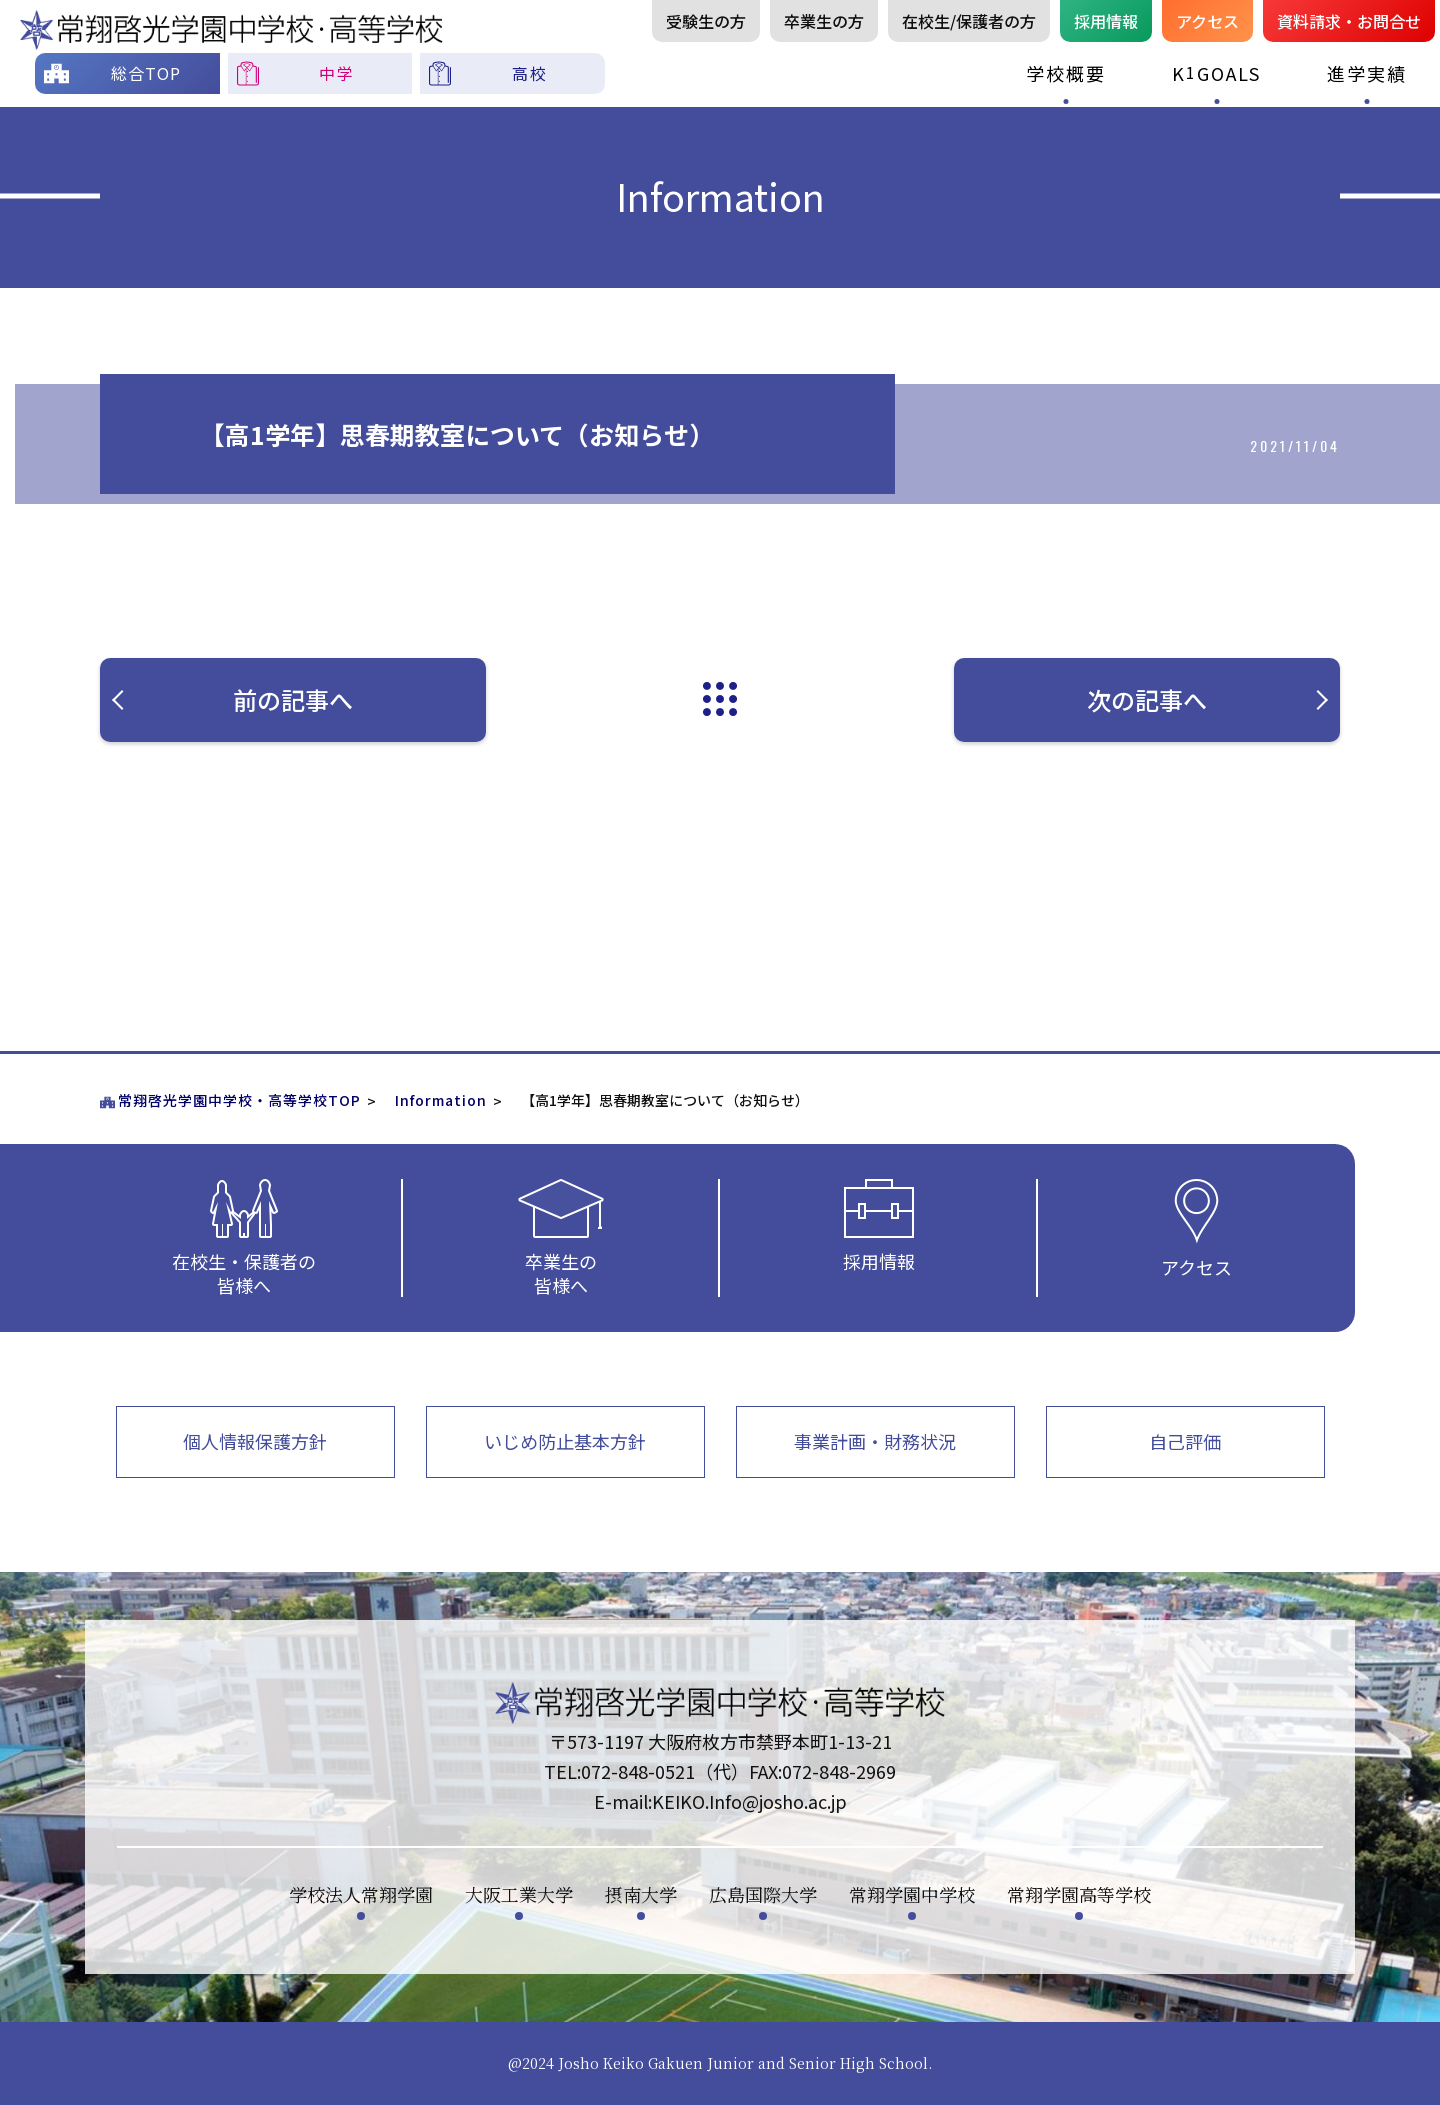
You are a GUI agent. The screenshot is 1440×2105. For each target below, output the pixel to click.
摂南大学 (641, 1894)
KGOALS (1216, 72)
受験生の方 (706, 21)
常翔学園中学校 (912, 1894)
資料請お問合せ (1349, 21)
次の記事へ (1206, 699)
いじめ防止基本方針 (565, 1441)
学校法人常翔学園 (361, 1894)
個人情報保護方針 (255, 1441)
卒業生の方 (824, 21)
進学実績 (1367, 73)
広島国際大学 (763, 1894)
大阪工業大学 (519, 1894)
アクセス (1207, 21)
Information (441, 1100)
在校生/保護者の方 (969, 21)
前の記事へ (285, 699)
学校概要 (1066, 73)
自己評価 (1185, 1441)
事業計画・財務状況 (875, 1441)
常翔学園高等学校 (1079, 1894)
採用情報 (1106, 21)
